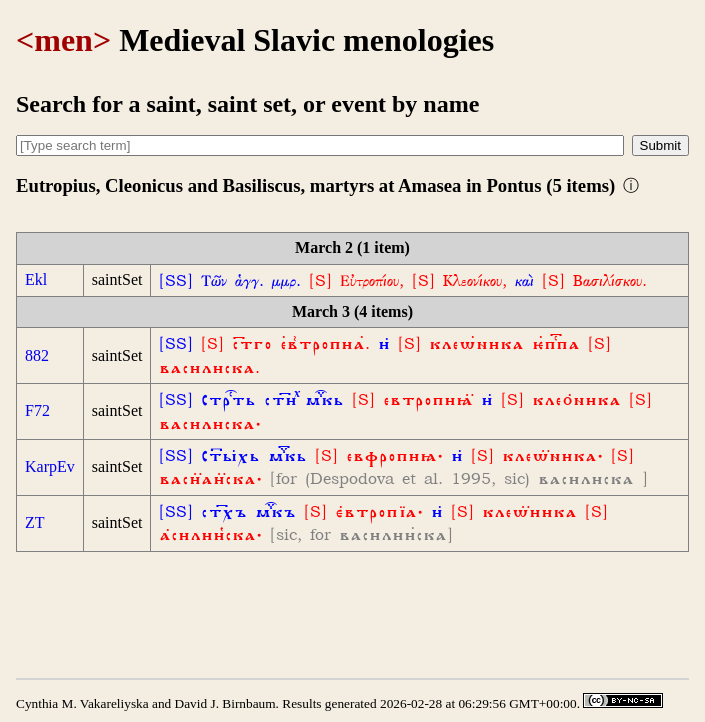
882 (37, 355)
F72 (37, 410)
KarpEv (50, 466)
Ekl (36, 279)
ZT (35, 522)
